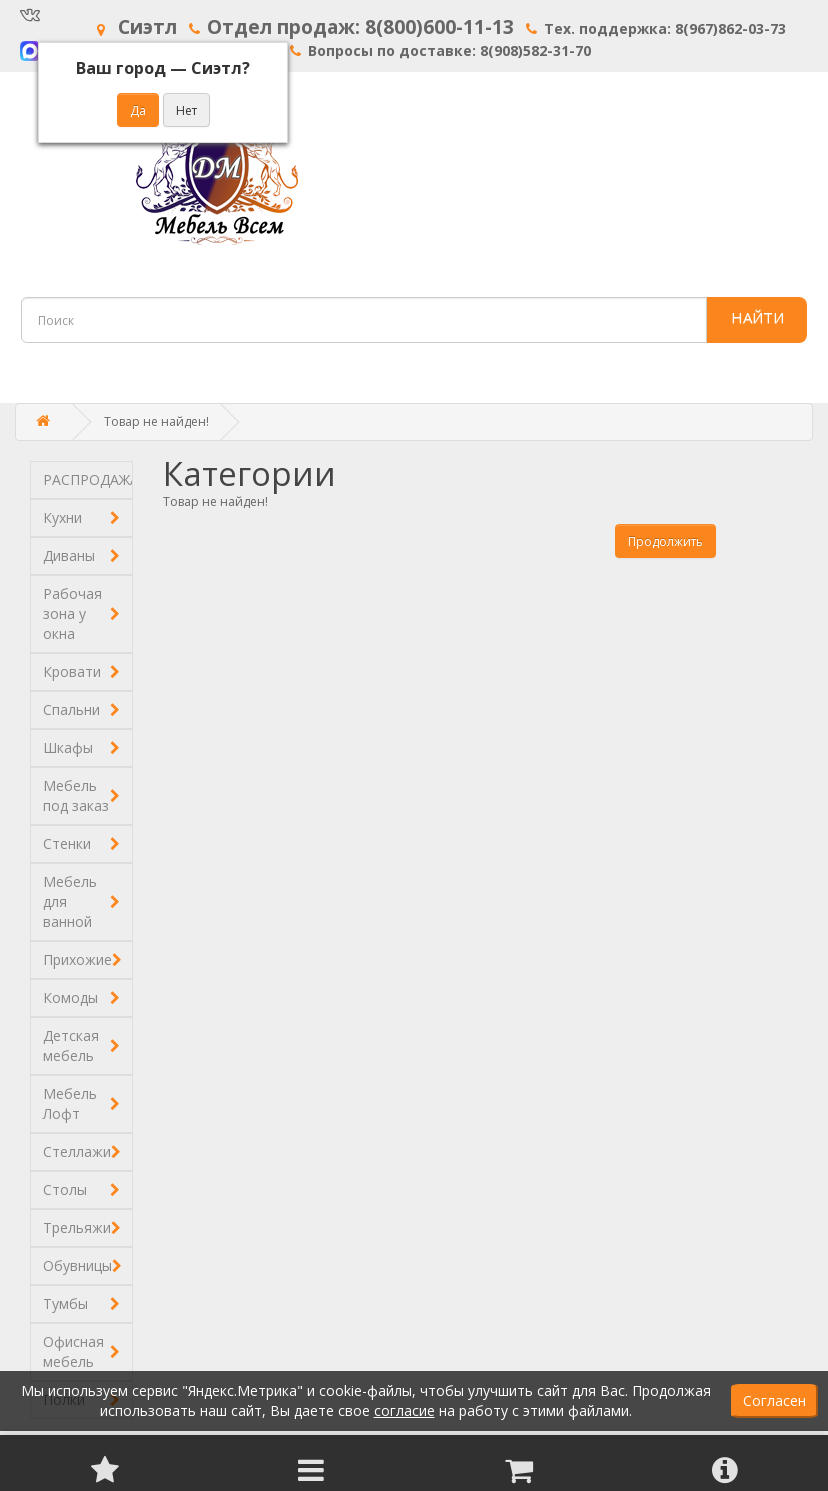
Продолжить (665, 541)
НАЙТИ (757, 317)
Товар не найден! (156, 421)
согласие (404, 1410)
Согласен (774, 1400)
